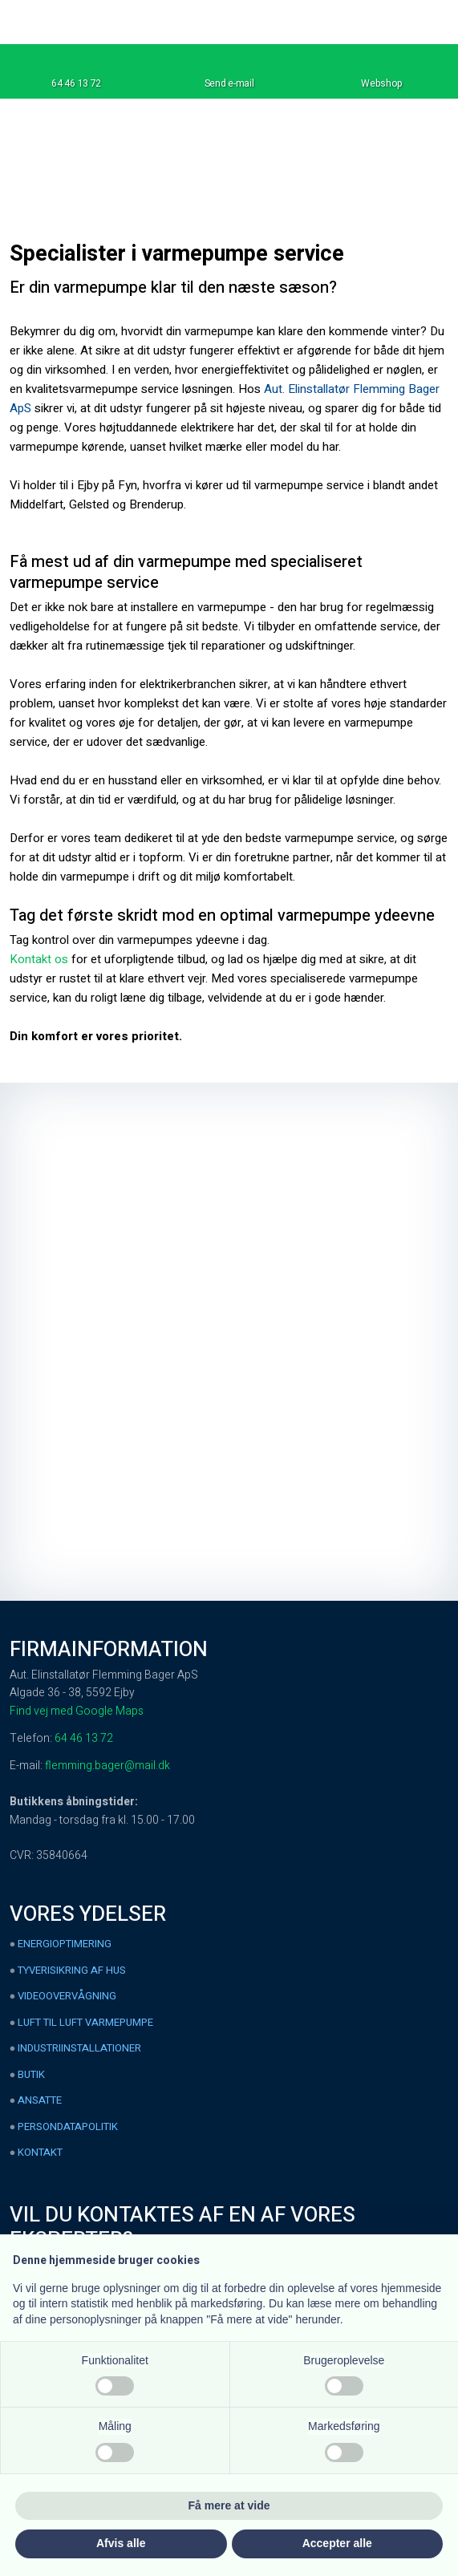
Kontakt (40, 2152)
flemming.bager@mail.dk (107, 1765)
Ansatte (40, 2100)
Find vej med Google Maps (77, 1711)
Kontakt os (39, 959)
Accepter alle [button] (337, 2543)
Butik (31, 2074)
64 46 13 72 (84, 1738)
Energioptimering (64, 1943)
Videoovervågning (67, 1995)
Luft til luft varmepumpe (85, 2022)
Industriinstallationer (79, 2048)
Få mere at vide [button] (229, 2505)
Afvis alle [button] (120, 2543)
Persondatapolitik (68, 2126)
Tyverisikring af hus (72, 1970)
